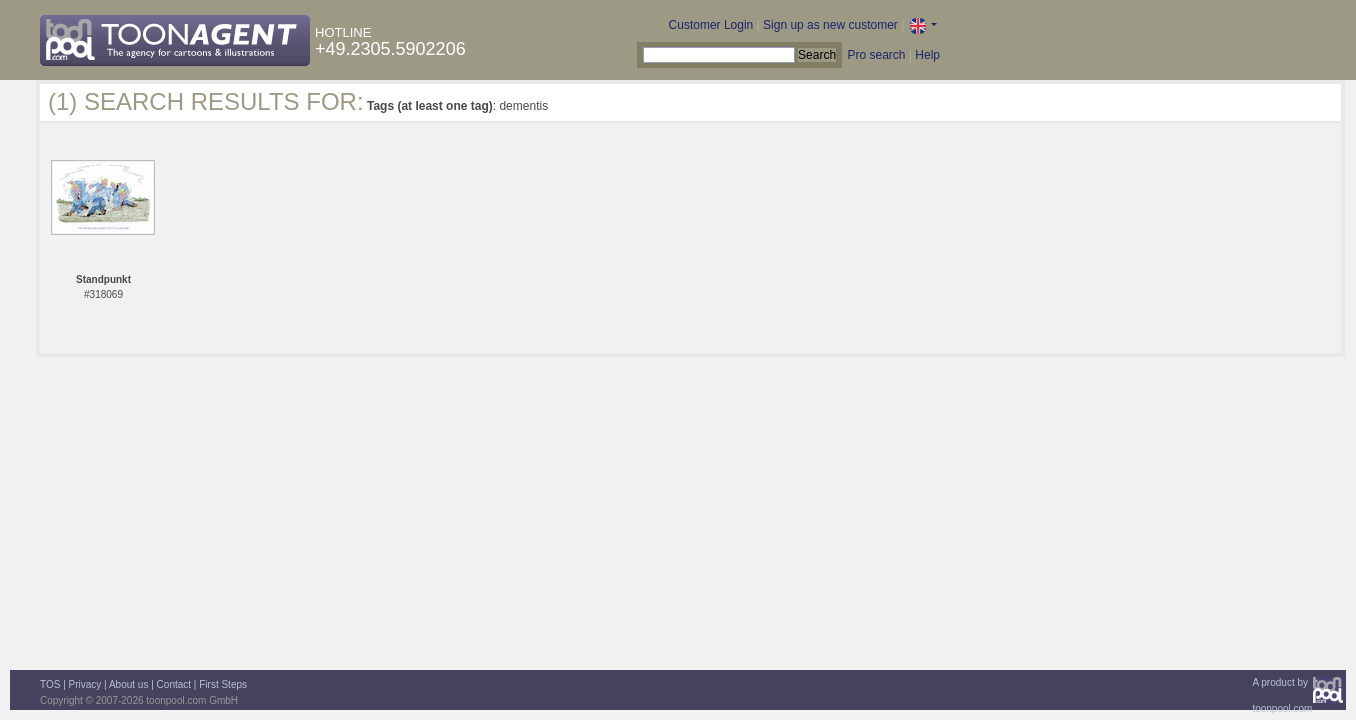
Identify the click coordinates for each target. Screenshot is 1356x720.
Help (927, 55)
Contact (174, 684)
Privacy (85, 684)
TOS (50, 684)
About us (128, 684)
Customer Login (711, 25)
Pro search (876, 55)
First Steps (223, 684)
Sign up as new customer (830, 25)
